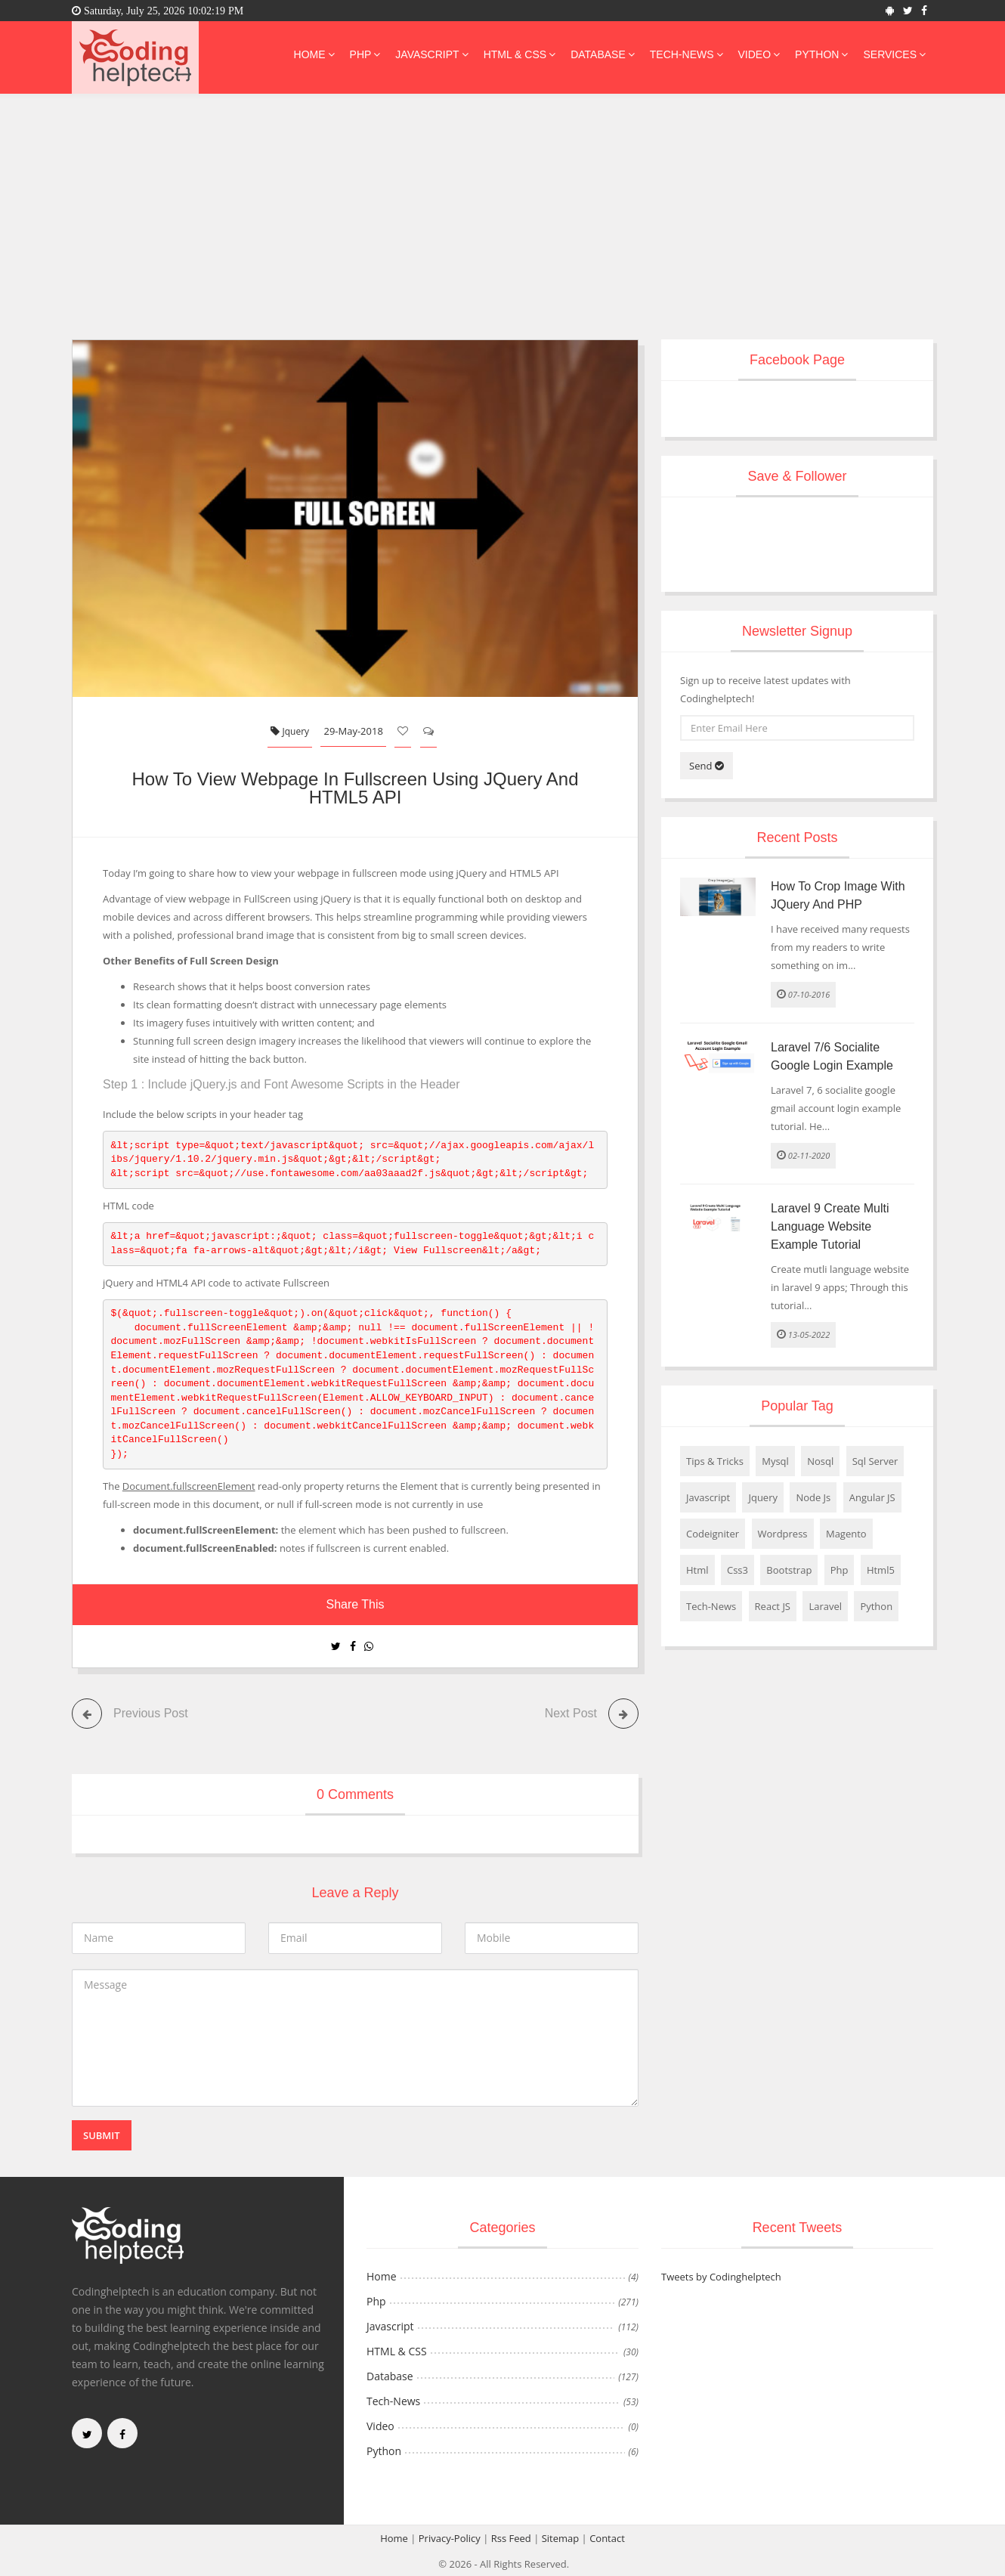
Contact (607, 2537)
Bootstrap (789, 1570)
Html (697, 1570)
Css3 (737, 1570)
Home (314, 54)
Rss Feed (511, 2537)
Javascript (431, 54)
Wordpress (783, 1533)
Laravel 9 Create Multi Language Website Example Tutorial (830, 1226)
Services (894, 54)
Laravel (825, 1606)
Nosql (820, 1461)
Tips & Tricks (715, 1461)
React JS (772, 1606)
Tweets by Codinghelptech (721, 2276)
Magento (846, 1533)
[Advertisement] (502, 226)
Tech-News (686, 54)
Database (603, 54)
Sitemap (561, 2537)
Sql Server (875, 1461)
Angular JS (872, 1497)
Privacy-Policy (450, 2537)
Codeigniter (712, 1533)
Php (365, 54)
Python (821, 54)
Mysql (775, 1461)
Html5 (881, 1570)
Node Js (813, 1497)
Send (706, 765)
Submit (101, 2134)
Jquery (290, 731)
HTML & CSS (520, 54)
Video (759, 54)
